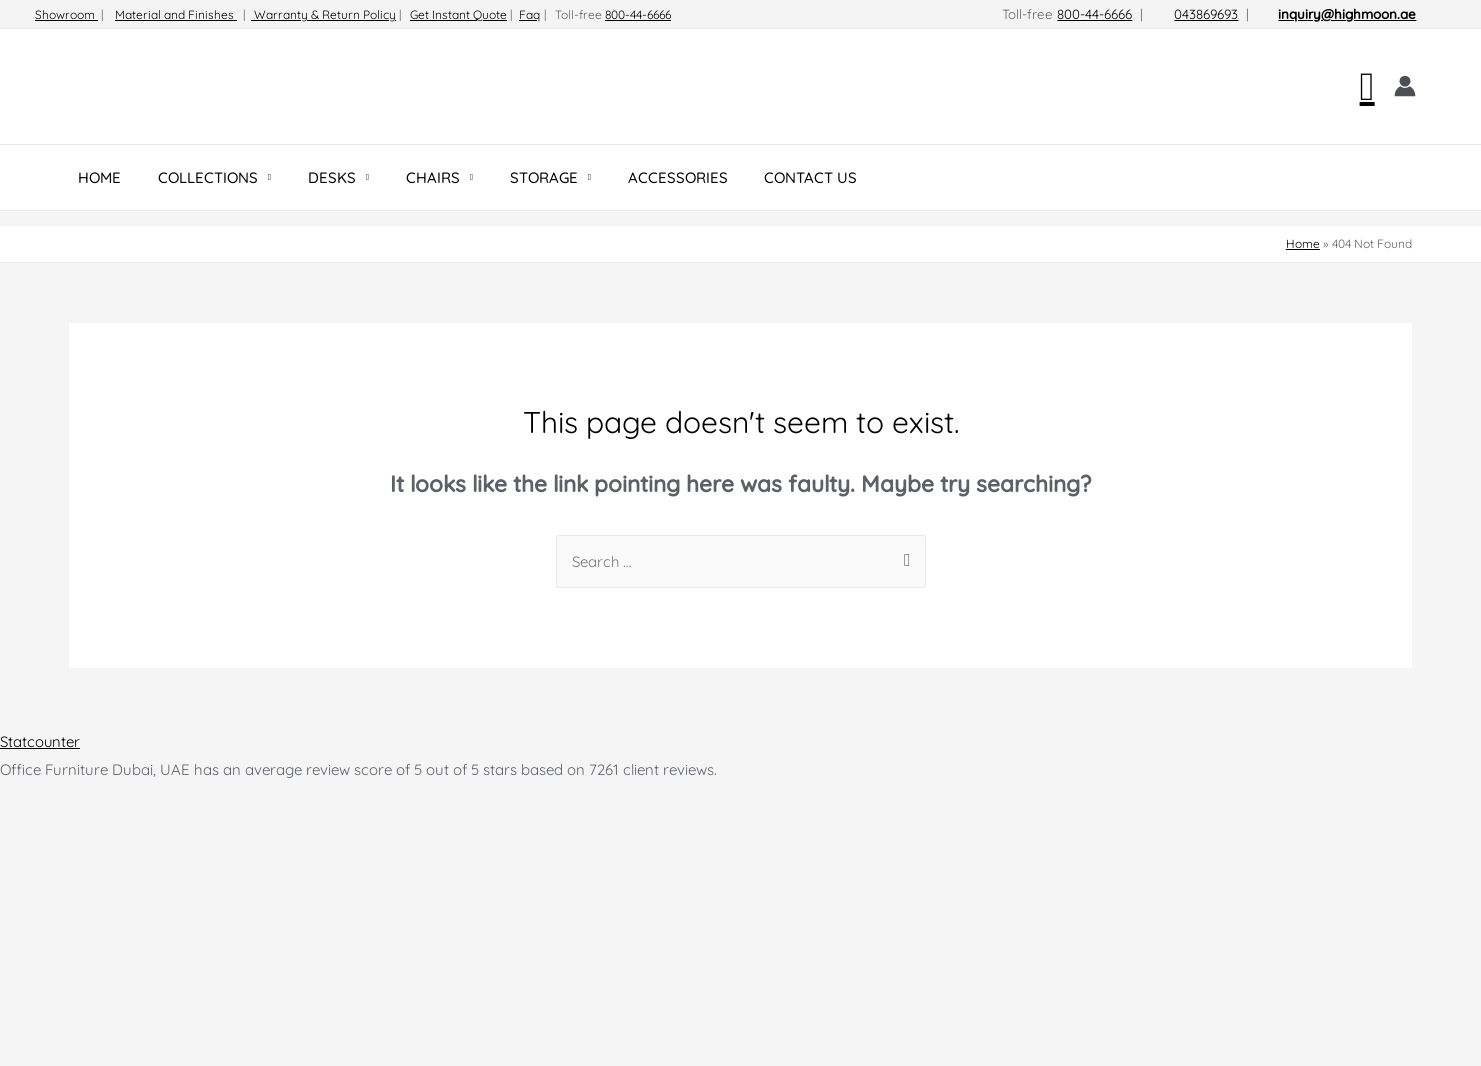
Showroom (66, 14)
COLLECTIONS (198, 177)
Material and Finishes (176, 14)
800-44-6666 (638, 14)
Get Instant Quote (458, 14)
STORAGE (514, 177)
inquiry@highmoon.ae (1347, 14)
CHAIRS (409, 177)
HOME (96, 177)
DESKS (315, 177)
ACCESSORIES (641, 177)
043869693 (1206, 14)
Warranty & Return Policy (323, 14)
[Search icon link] (1367, 86)
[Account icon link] (1405, 86)
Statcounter (40, 741)
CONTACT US (767, 177)
